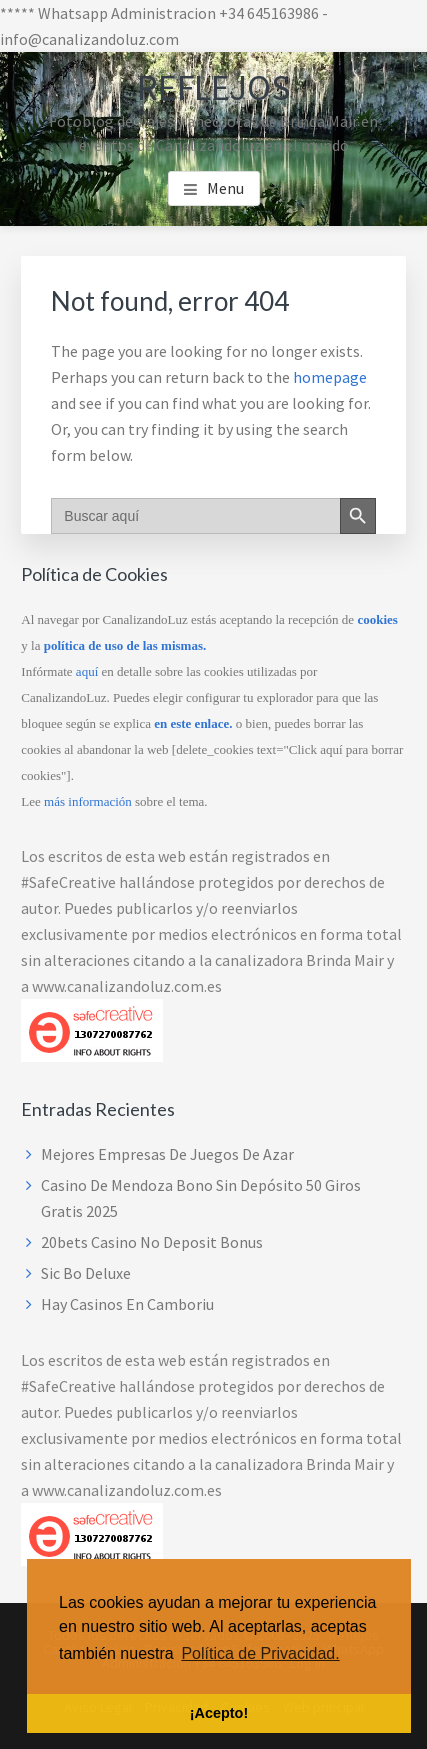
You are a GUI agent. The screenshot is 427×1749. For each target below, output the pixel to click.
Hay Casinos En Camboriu (127, 1304)
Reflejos (213, 87)
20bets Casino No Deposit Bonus (152, 1242)
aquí (87, 671)
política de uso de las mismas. (125, 645)
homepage (330, 377)
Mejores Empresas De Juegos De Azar (167, 1154)
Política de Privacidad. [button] (260, 1653)
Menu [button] (225, 188)
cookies (377, 619)
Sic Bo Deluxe (86, 1273)
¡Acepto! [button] (219, 1713)
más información (88, 801)
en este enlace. (193, 723)
